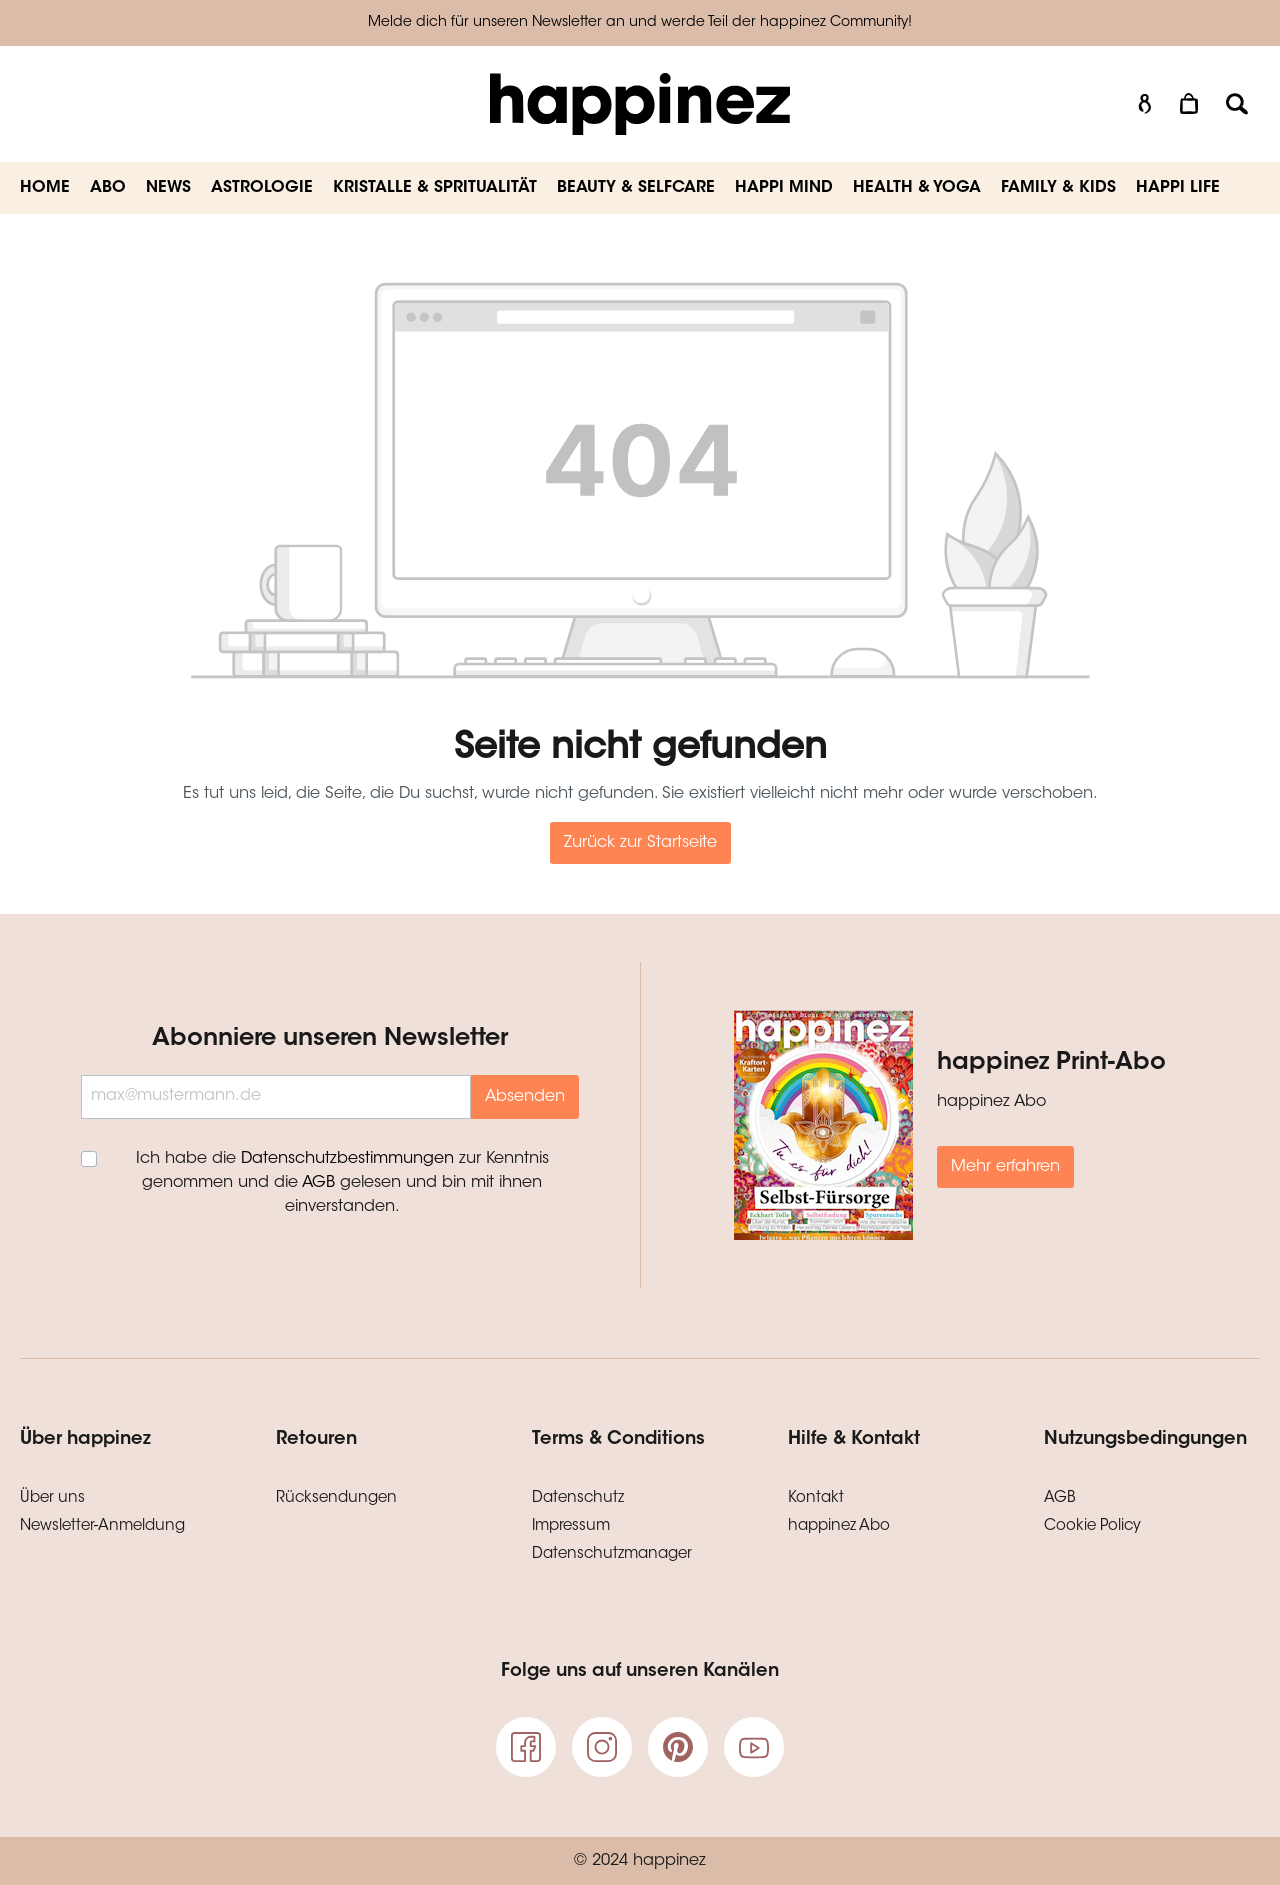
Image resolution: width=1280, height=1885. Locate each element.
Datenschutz (578, 1498)
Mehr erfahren (1005, 1167)
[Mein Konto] (1145, 104)
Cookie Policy (1092, 1526)
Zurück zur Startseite (640, 843)
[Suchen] (1237, 104)
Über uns (52, 1498)
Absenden (525, 1097)
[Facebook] (526, 1747)
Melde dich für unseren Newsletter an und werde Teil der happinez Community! (640, 23)
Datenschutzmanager (612, 1554)
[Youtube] (754, 1747)
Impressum (571, 1526)
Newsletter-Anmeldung (102, 1526)
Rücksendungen (336, 1498)
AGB (318, 1183)
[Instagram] (602, 1747)
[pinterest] (678, 1747)
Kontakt (816, 1498)
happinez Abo (839, 1526)
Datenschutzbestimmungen (347, 1159)
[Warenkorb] (1191, 104)
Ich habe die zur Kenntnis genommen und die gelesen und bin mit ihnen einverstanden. (342, 1183)
